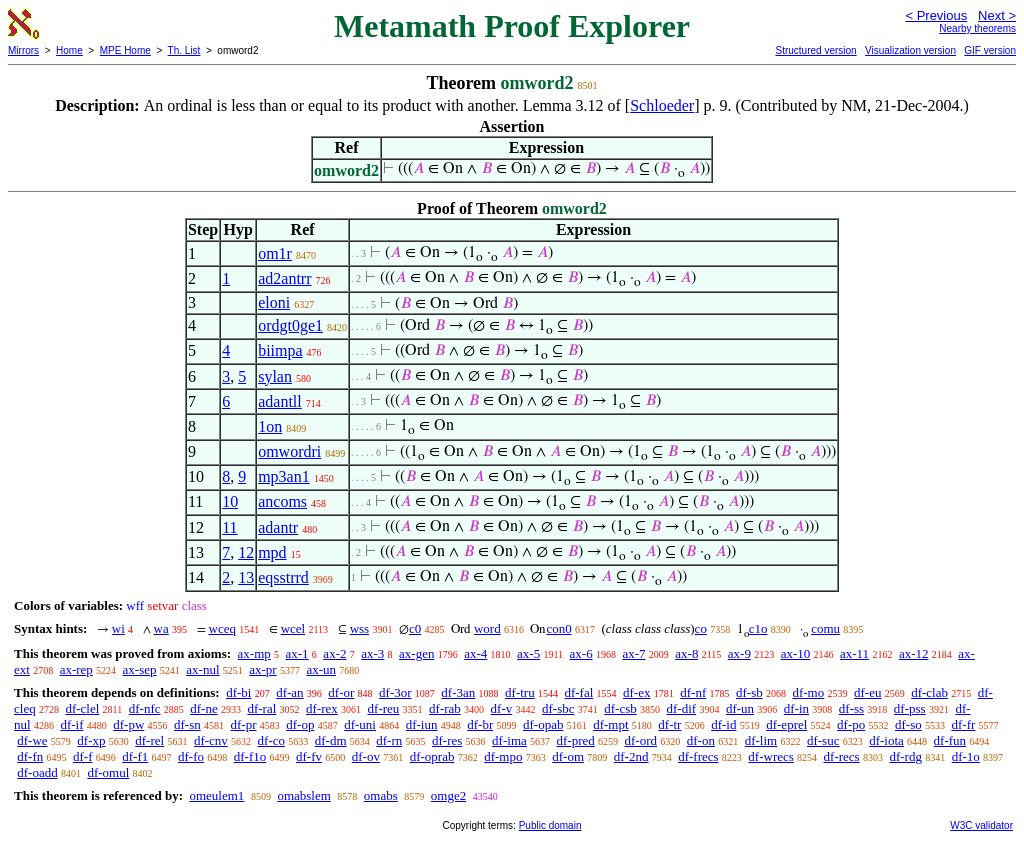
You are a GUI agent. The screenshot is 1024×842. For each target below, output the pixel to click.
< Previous (936, 15)
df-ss (851, 708)
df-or (341, 692)
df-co (271, 740)
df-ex (636, 692)
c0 (415, 628)
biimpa (280, 350)
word (487, 628)
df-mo (808, 692)
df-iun (422, 724)
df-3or (395, 692)
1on (270, 426)
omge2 (448, 795)
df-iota (886, 740)
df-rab (445, 708)
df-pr (244, 724)
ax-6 (581, 653)
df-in (796, 708)
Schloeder (662, 105)
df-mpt (610, 724)
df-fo (191, 756)
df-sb (749, 692)
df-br (480, 724)
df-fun (950, 740)
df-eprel (786, 724)
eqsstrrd (283, 577)
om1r (275, 253)
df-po (851, 724)
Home (69, 50)
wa (161, 628)
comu (825, 628)
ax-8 (686, 653)
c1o (758, 628)
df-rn (389, 740)
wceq (222, 628)
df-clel (82, 708)
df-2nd (631, 756)
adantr (278, 527)
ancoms (282, 501)
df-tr (669, 724)
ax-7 (633, 653)
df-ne (203, 708)
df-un (740, 708)
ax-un (321, 669)
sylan (275, 376)
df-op (300, 724)
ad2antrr (284, 278)
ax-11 (854, 653)
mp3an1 (284, 476)
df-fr (963, 724)
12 (246, 552)
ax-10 (796, 653)
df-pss (910, 708)
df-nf (693, 692)
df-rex (322, 708)
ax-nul (202, 669)
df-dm (331, 740)
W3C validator (981, 825)
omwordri (289, 451)
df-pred (576, 740)
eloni (274, 302)
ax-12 (914, 653)
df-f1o (250, 756)
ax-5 (528, 653)
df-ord (641, 740)
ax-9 (739, 653)
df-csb (620, 708)
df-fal (578, 692)
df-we (32, 740)
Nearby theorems (977, 28)
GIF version (990, 50)
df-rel (149, 740)
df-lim (761, 740)
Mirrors (23, 50)
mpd (272, 552)
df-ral (261, 708)
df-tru (520, 692)
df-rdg (905, 756)
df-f (83, 756)
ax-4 (475, 653)
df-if (71, 724)
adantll (280, 401)
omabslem (303, 795)
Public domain (550, 825)
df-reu (384, 708)
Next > (997, 15)
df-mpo (503, 756)
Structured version (815, 50)
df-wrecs (770, 756)
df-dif (682, 708)
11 (229, 527)
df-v (502, 708)
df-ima (509, 740)
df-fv (309, 756)
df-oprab (432, 756)
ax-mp (254, 653)
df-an (289, 692)
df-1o (966, 756)
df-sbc (558, 708)
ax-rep (76, 669)
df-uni (360, 724)
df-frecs (698, 756)
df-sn (187, 724)
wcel (293, 628)
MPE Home (125, 50)
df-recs (842, 756)
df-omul (108, 772)
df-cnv (211, 740)
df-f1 (135, 756)
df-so (908, 724)
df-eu (867, 692)
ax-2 (334, 653)
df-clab (929, 692)
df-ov (366, 756)
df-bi (238, 692)
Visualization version (910, 50)
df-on (701, 740)
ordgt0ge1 (290, 325)
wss (360, 628)
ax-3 (372, 653)
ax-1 (297, 653)
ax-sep (140, 669)
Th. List (184, 50)
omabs (381, 795)
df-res (447, 740)
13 (246, 577)
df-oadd (37, 772)
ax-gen (416, 653)
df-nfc (145, 708)
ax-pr (262, 669)
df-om (568, 756)
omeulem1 (216, 795)
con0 (558, 628)
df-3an (458, 692)
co (701, 628)
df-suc (823, 740)
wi (118, 628)
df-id (723, 724)
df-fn (30, 756)
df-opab (543, 724)
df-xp (91, 740)
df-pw (128, 724)
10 (230, 501)
